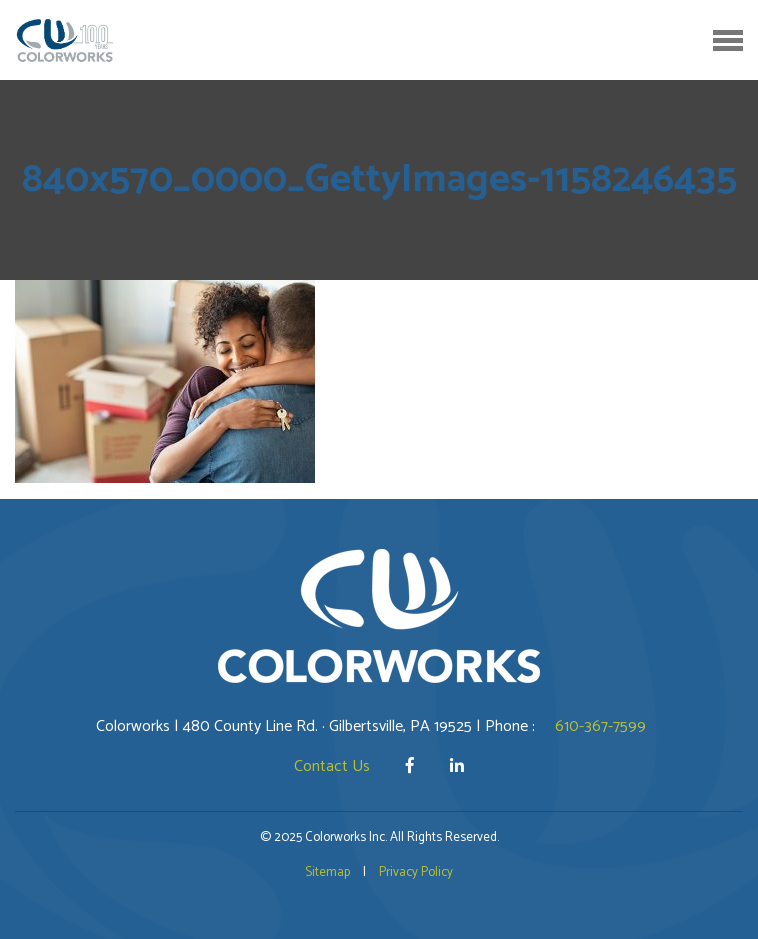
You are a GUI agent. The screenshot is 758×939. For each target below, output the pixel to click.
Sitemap (327, 872)
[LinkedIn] (457, 766)
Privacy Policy (416, 872)
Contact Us (332, 766)
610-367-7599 (600, 726)
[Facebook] (412, 766)
